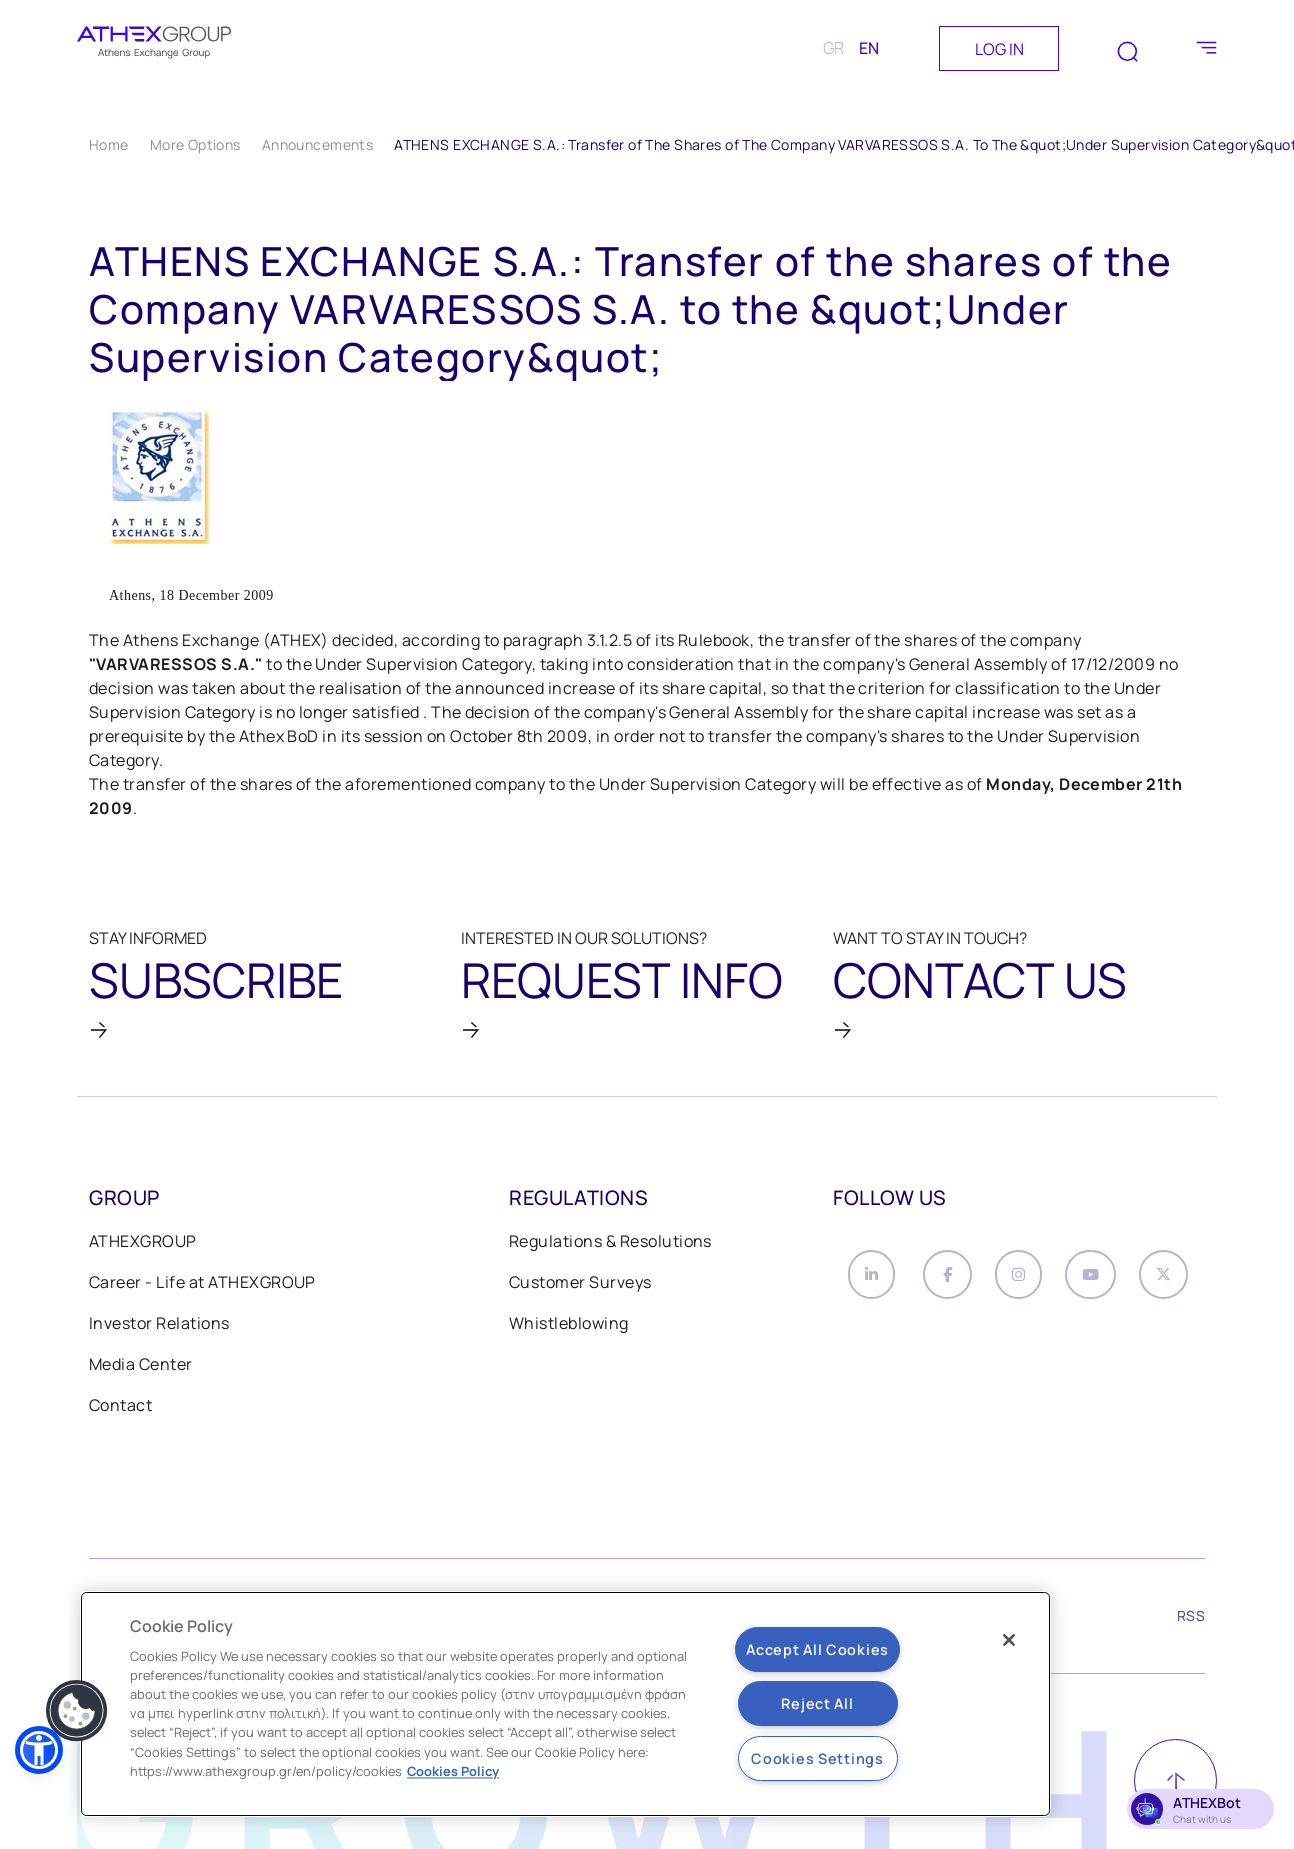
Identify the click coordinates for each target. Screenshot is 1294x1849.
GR (833, 48)
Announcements (317, 144)
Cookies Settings (817, 1758)
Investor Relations (159, 1339)
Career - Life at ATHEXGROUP (202, 1298)
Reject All (817, 1703)
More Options (195, 144)
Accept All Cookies (817, 1649)
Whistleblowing (569, 1339)
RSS (1191, 1631)
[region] (565, 1704)
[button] (39, 1750)
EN (869, 48)
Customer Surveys (580, 1298)
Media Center (141, 1380)
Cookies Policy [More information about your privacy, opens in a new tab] (453, 1771)
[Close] (1009, 1640)
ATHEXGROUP (143, 1257)
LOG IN (999, 49)
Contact (120, 1421)
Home (109, 144)
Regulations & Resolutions (610, 1257)
